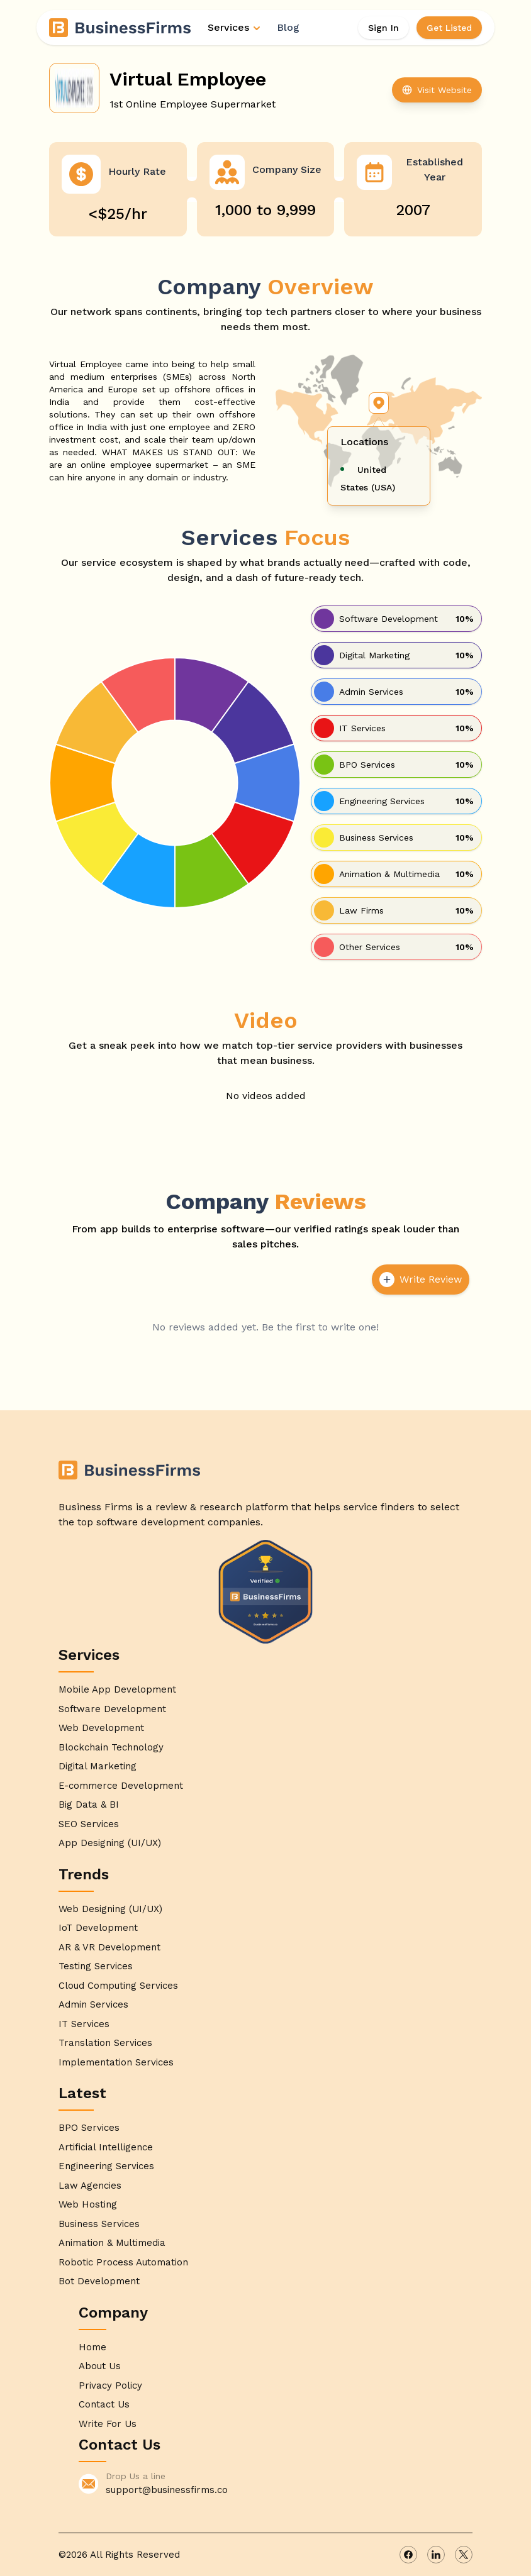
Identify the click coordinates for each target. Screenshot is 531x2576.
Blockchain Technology (111, 1747)
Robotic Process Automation (123, 2262)
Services (235, 27)
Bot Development (99, 2281)
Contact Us (104, 2404)
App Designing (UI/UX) (110, 1843)
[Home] (121, 27)
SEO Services (89, 1824)
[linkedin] (436, 2554)
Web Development (101, 1727)
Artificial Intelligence (106, 2147)
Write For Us (108, 2424)
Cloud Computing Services (118, 1985)
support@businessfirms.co (167, 2490)
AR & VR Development (109, 1947)
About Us (100, 2366)
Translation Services (105, 2042)
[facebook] (408, 2554)
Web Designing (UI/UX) (110, 1909)
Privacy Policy (110, 2385)
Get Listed (449, 28)
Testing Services (96, 1966)
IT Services (84, 2024)
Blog (288, 27)
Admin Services (93, 2004)
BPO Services (89, 2127)
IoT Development (98, 1927)
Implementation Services (116, 2062)
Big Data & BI (89, 1804)
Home (92, 2347)
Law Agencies (90, 2185)
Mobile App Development (117, 1689)
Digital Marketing (98, 1766)
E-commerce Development (121, 1785)
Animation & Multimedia (112, 2242)
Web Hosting (88, 2204)
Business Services (99, 2224)
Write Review (420, 1279)
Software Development (112, 1709)
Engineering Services (106, 2166)
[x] (463, 2554)
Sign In (383, 28)
